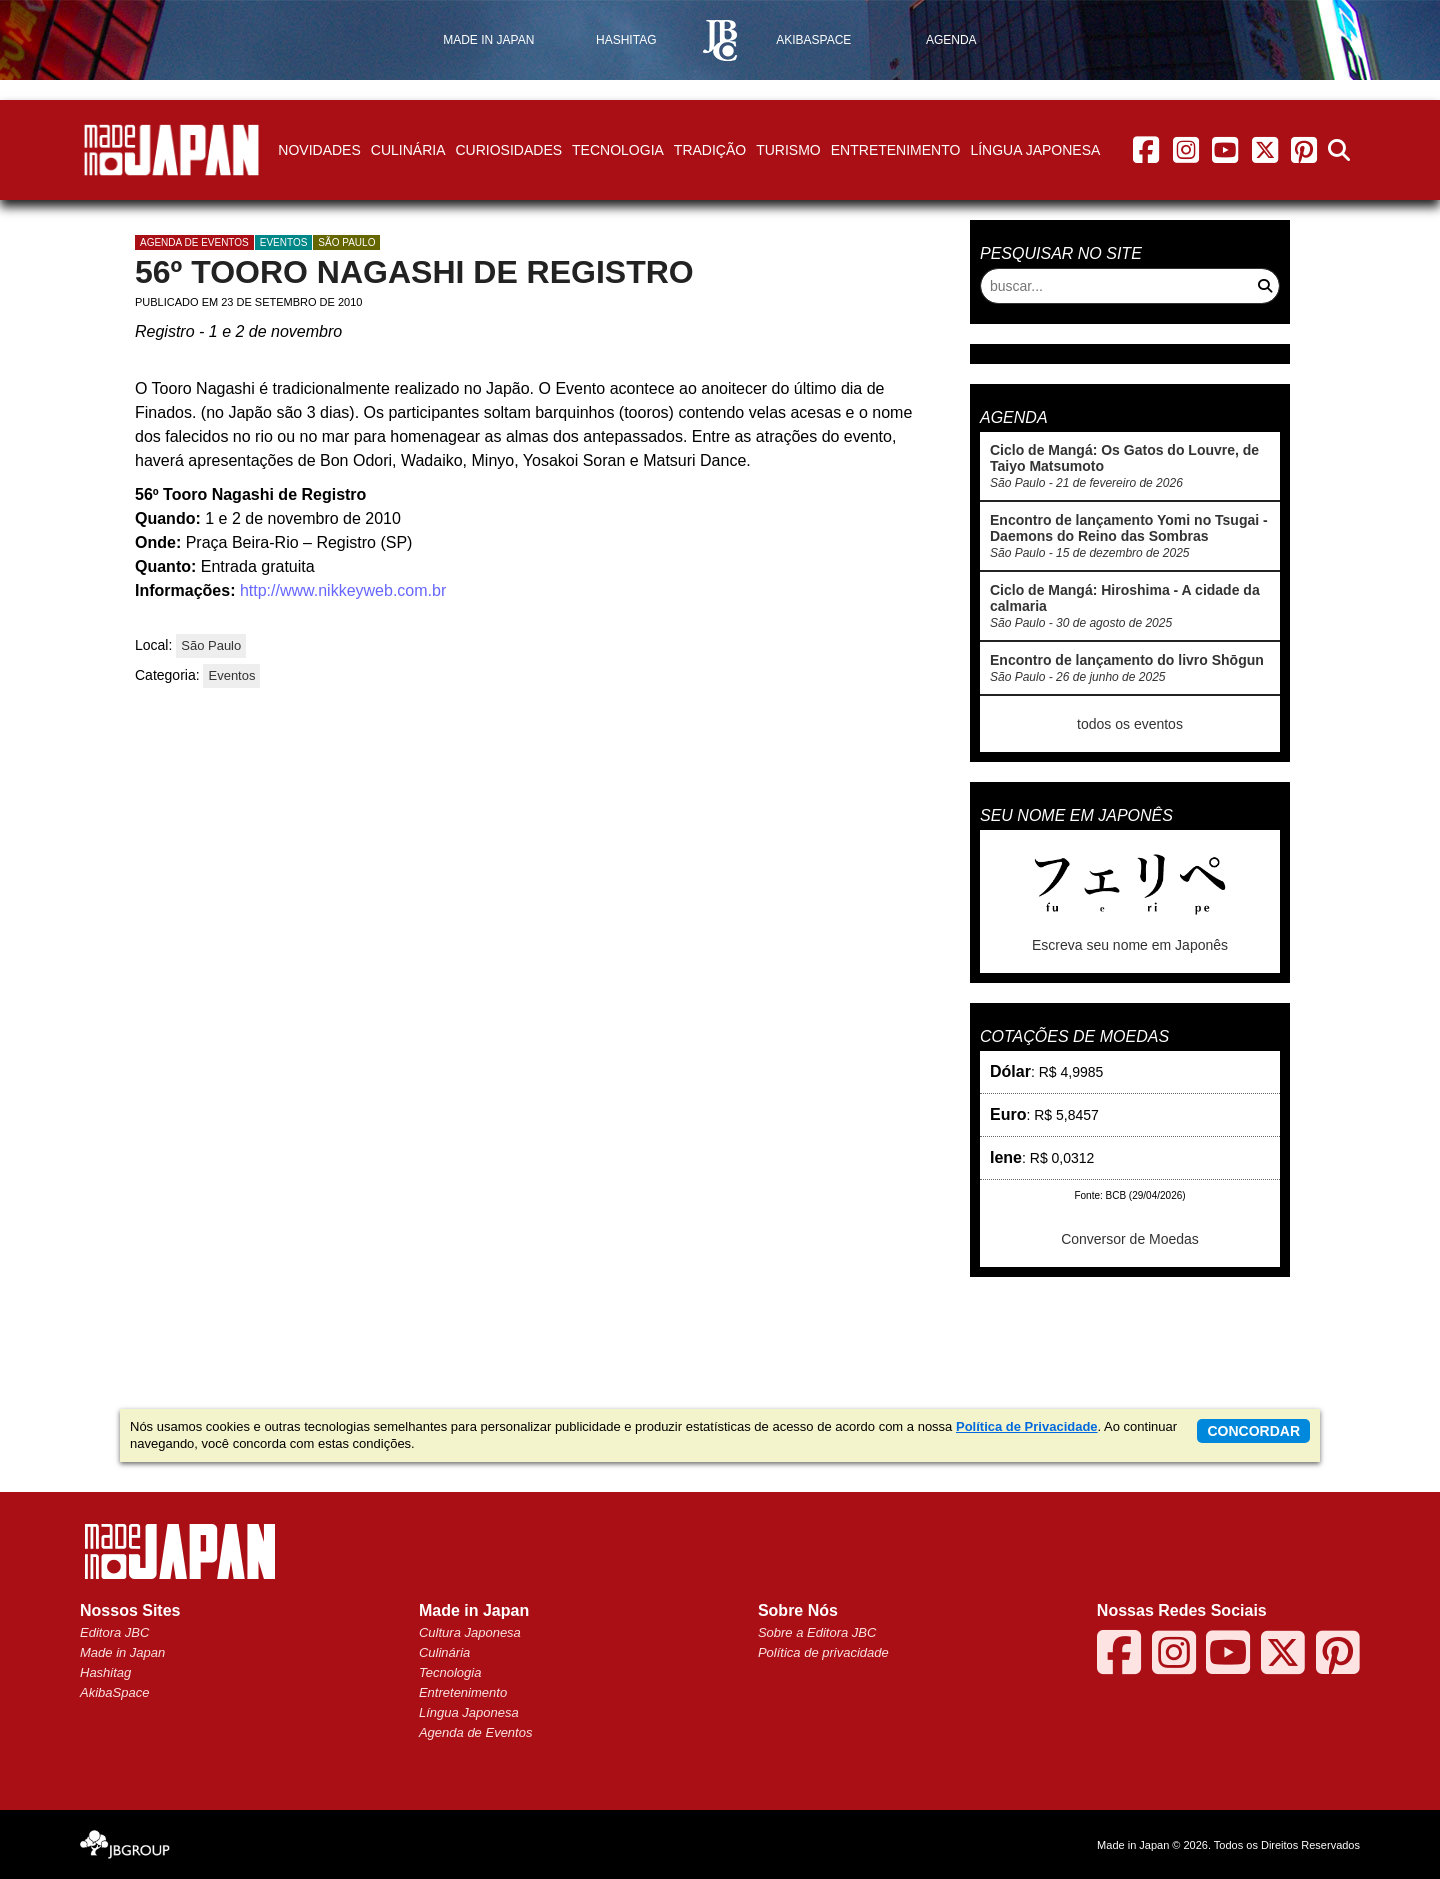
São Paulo (346, 242)
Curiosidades (508, 150)
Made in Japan (122, 1652)
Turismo (788, 150)
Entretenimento (896, 150)
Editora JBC (114, 1632)
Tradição (710, 150)
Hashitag (105, 1672)
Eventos (284, 242)
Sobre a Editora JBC (817, 1632)
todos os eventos (1130, 724)
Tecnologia (618, 150)
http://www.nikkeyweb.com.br (343, 590)
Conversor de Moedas (1130, 1239)
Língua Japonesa (1035, 150)
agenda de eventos (194, 242)
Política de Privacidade (1027, 1426)
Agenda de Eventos (475, 1732)
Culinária (408, 150)
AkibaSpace (114, 1692)
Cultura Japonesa (470, 1632)
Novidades (319, 150)
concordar (1253, 1431)
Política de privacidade (823, 1652)
